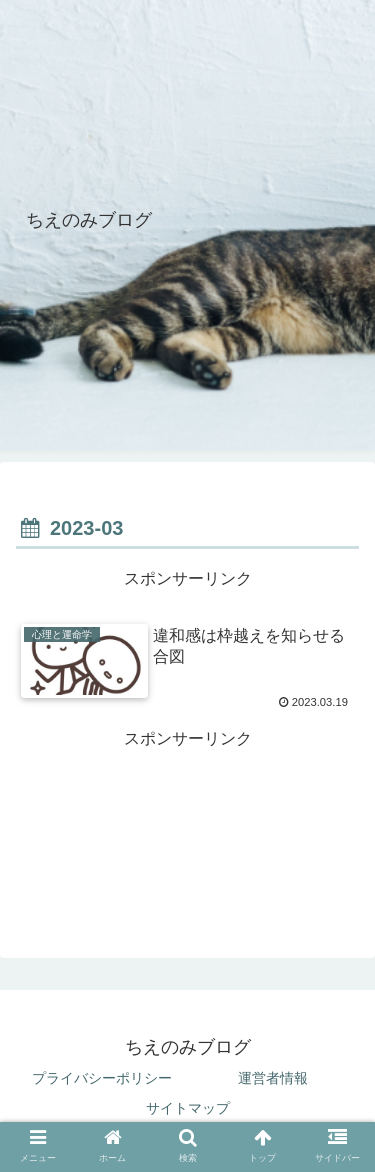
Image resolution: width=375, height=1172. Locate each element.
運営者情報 (273, 1078)
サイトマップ (188, 1108)
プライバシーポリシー (102, 1078)
